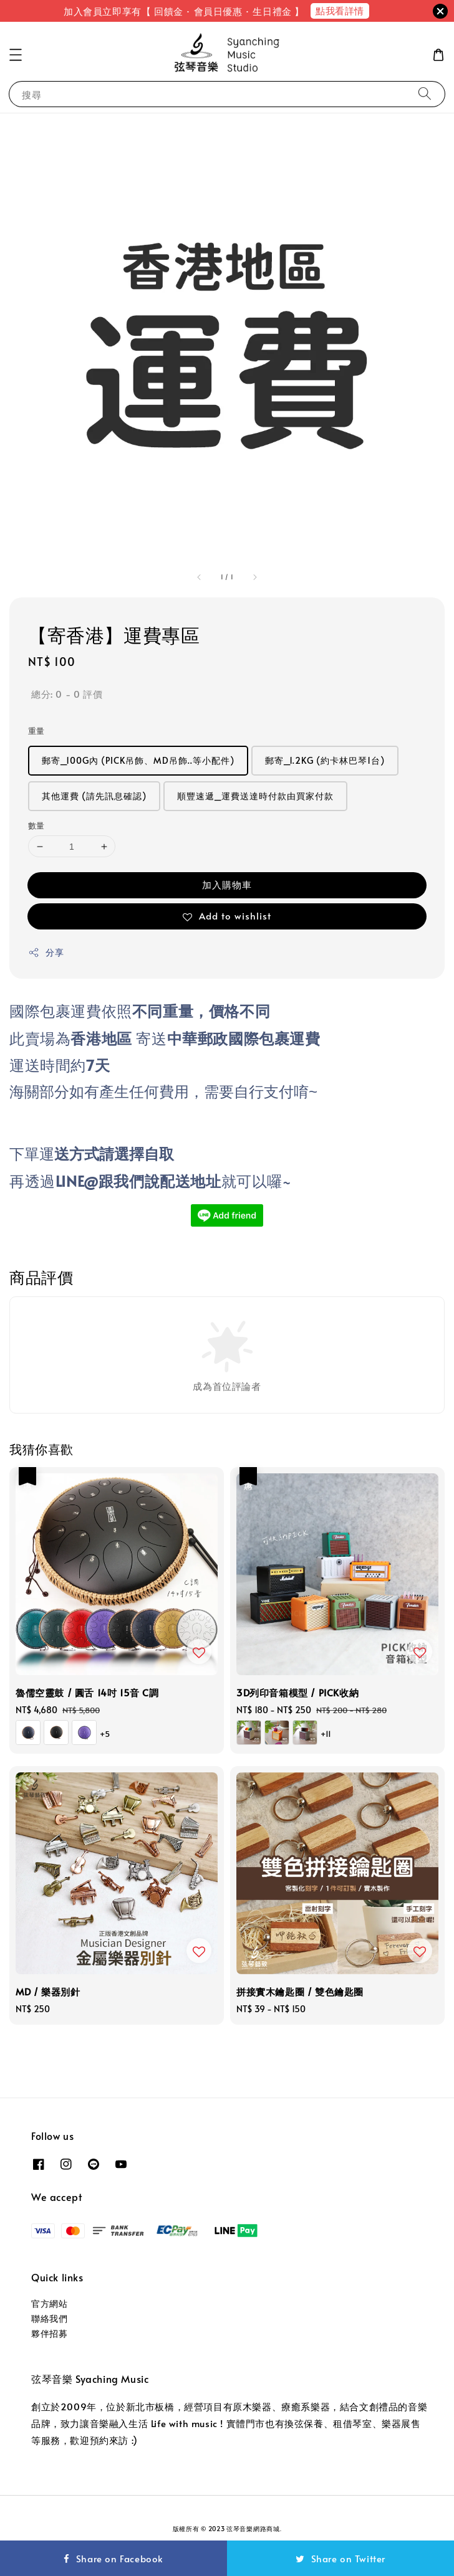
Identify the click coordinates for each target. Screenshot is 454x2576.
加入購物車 (227, 884)
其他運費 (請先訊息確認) (94, 796)
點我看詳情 (340, 10)
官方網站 (49, 2303)
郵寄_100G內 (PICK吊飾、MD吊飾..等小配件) (138, 760)
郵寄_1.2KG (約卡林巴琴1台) (325, 760)
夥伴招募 (49, 2333)
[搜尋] (425, 94)
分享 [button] (46, 952)
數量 (36, 825)
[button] (15, 55)
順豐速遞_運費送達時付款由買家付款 (255, 796)
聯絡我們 (49, 2318)
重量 (36, 730)
